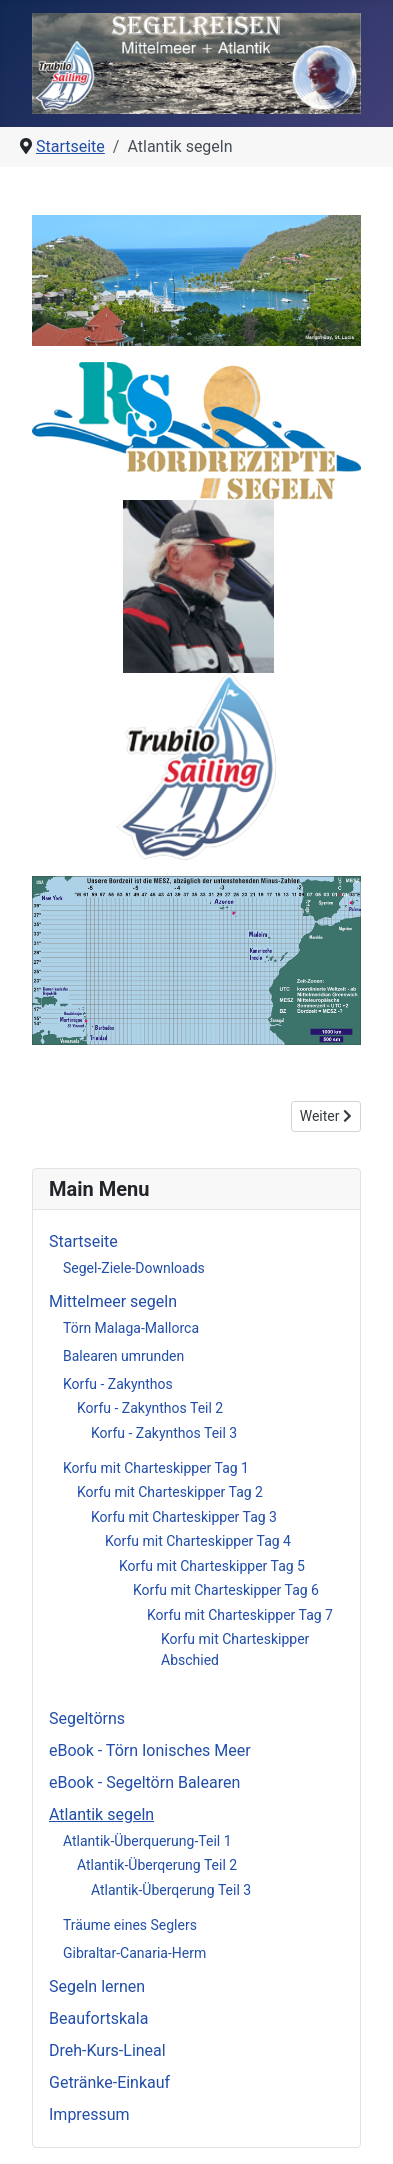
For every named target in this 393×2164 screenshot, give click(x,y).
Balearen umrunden (123, 1356)
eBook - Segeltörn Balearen (144, 1782)
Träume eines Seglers (130, 1925)
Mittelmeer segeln (113, 1301)
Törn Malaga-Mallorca (131, 1328)
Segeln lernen (97, 1986)
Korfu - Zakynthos (118, 1384)
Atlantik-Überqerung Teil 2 (157, 1865)
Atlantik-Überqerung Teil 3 (171, 1890)
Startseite (83, 1241)
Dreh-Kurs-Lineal (107, 2050)
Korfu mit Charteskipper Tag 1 (156, 1468)
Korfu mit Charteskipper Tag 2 (170, 1492)
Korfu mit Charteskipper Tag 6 (226, 1590)
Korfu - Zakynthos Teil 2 (150, 1408)
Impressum (89, 2114)
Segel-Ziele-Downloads (134, 1268)
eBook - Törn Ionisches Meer (150, 1750)
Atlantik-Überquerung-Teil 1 (147, 1841)
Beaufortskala (98, 2018)
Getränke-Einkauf (109, 2082)
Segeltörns (87, 1718)
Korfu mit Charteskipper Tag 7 (240, 1615)
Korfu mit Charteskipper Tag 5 (212, 1566)
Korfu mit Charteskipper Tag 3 (184, 1517)
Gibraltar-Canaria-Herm (134, 1953)
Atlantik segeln (101, 1814)
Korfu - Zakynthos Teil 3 (164, 1433)
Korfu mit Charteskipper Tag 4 (198, 1541)
